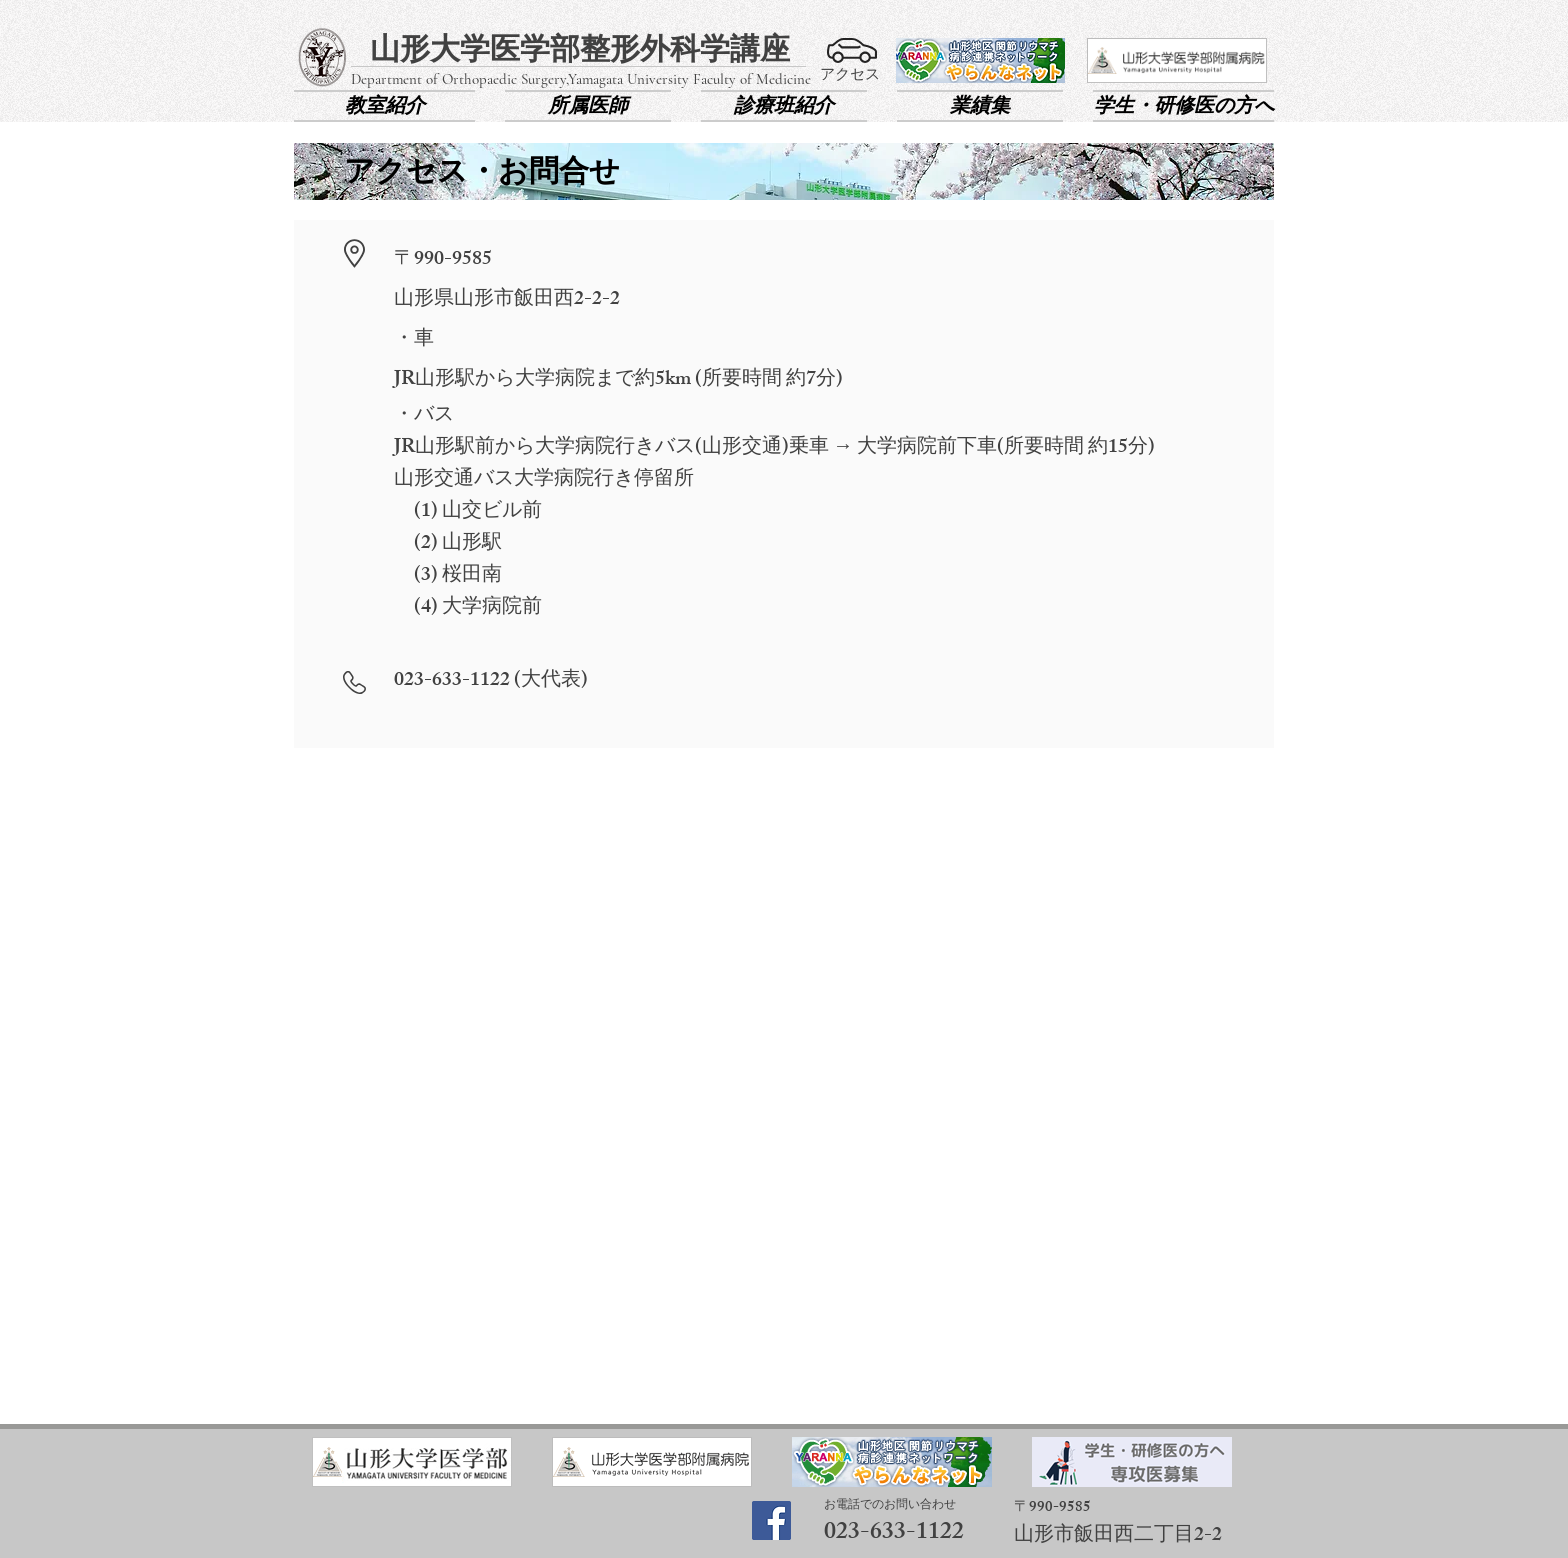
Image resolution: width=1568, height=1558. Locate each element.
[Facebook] (771, 1520)
